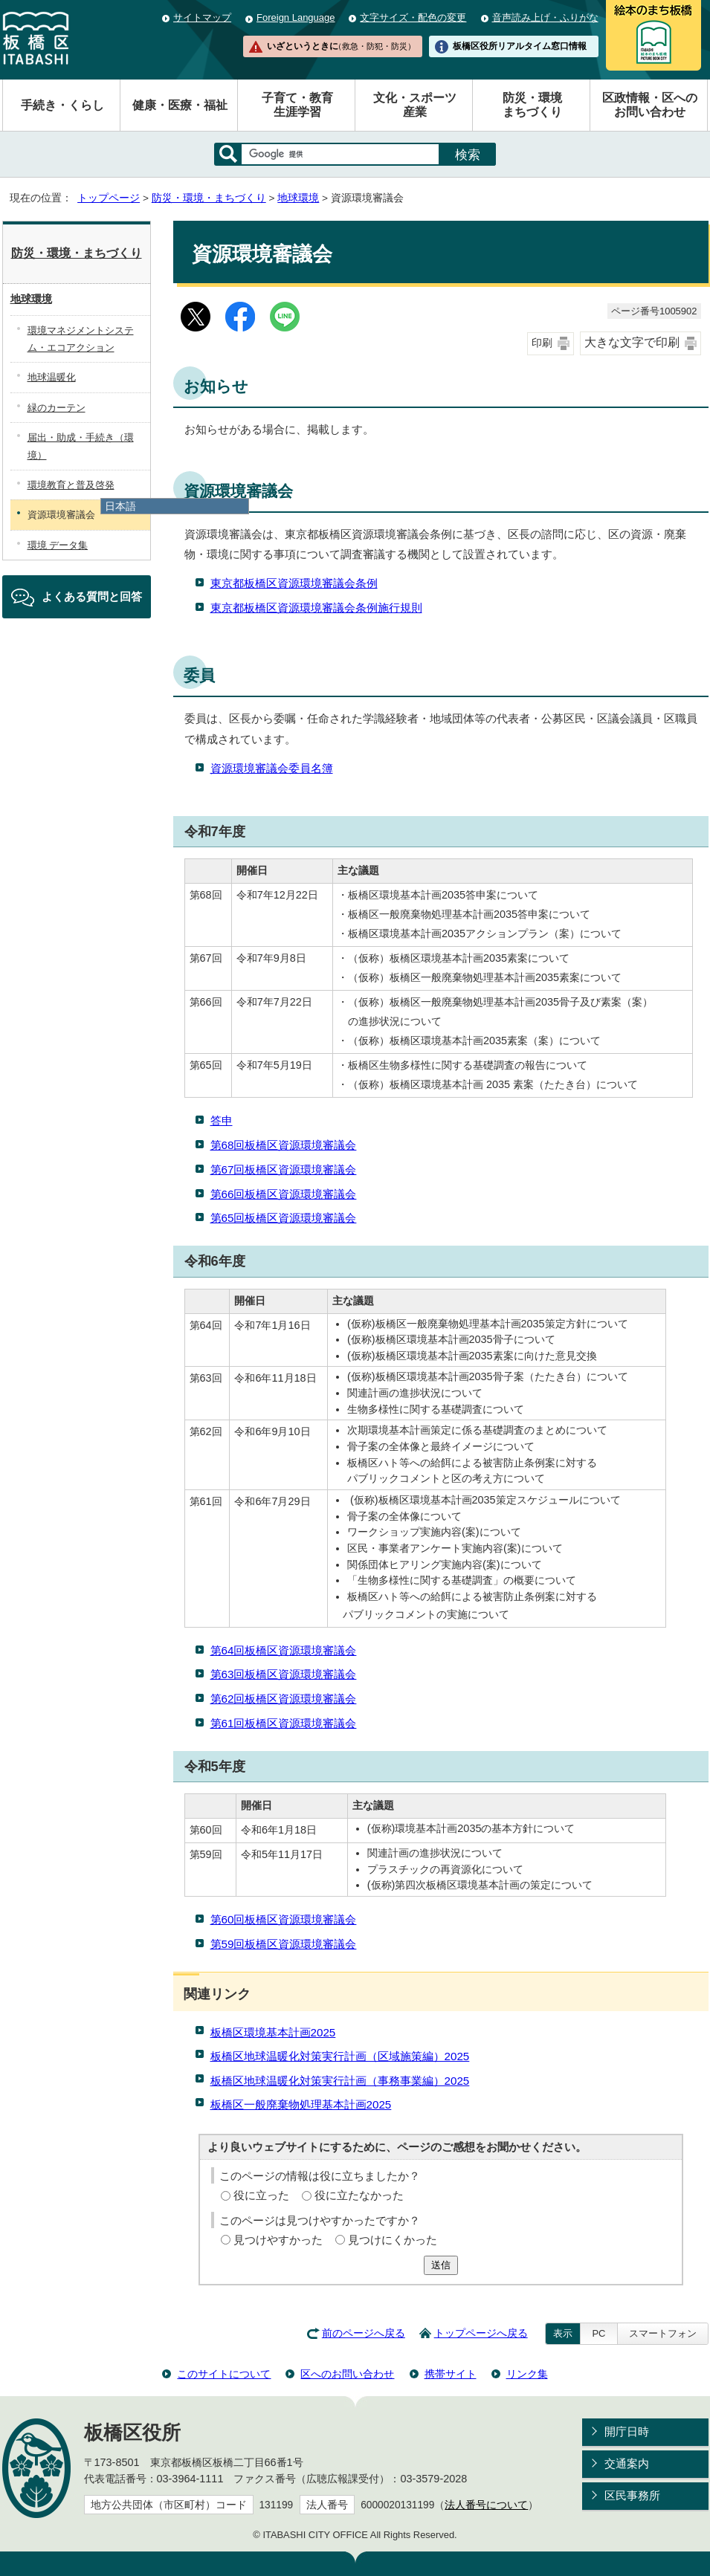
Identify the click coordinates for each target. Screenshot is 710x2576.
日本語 (120, 506)
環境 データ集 (58, 545)
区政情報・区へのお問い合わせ (649, 104)
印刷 (542, 343)
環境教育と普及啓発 (71, 485)
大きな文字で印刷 (632, 342)
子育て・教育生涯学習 (297, 104)
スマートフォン (663, 2333)
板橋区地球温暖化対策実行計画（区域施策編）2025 (340, 2056)
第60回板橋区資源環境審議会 (283, 1919)
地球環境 (298, 198)
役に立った (261, 2195)
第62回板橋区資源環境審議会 (283, 1698)
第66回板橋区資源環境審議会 (283, 1194)
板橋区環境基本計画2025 (273, 2032)
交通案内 (626, 2463)
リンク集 (527, 2374)
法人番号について (486, 2505)
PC (598, 2333)
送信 (441, 2265)
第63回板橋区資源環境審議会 (283, 1674)
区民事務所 (632, 2495)
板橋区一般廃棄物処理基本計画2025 (301, 2104)
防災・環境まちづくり (532, 104)
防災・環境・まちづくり (209, 198)
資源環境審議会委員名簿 (271, 768)
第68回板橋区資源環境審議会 (283, 1145)
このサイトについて (224, 2374)
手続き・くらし (62, 105)
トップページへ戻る (481, 2333)
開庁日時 (626, 2431)
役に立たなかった (359, 2195)
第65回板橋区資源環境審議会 (283, 1217)
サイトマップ (202, 17)
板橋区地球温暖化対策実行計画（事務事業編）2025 (340, 2080)
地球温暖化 (52, 377)
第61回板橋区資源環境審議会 (283, 1723)
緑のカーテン (56, 407)
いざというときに (341, 46)
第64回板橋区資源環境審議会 (283, 1650)
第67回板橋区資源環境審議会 (283, 1169)
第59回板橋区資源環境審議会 (283, 1944)
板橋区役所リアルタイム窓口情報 (520, 46)
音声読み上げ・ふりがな (545, 17)
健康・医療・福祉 (179, 105)
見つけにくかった (392, 2239)
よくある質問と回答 (92, 596)
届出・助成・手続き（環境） (81, 446)
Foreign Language (295, 17)
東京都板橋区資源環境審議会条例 (294, 583)
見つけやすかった (278, 2239)
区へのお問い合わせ (347, 2374)
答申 (221, 1120)
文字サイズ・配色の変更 (413, 17)
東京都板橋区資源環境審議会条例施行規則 (316, 607)
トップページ (108, 198)
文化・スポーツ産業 (414, 104)
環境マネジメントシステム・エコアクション (81, 339)
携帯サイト (451, 2374)
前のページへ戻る (363, 2333)
